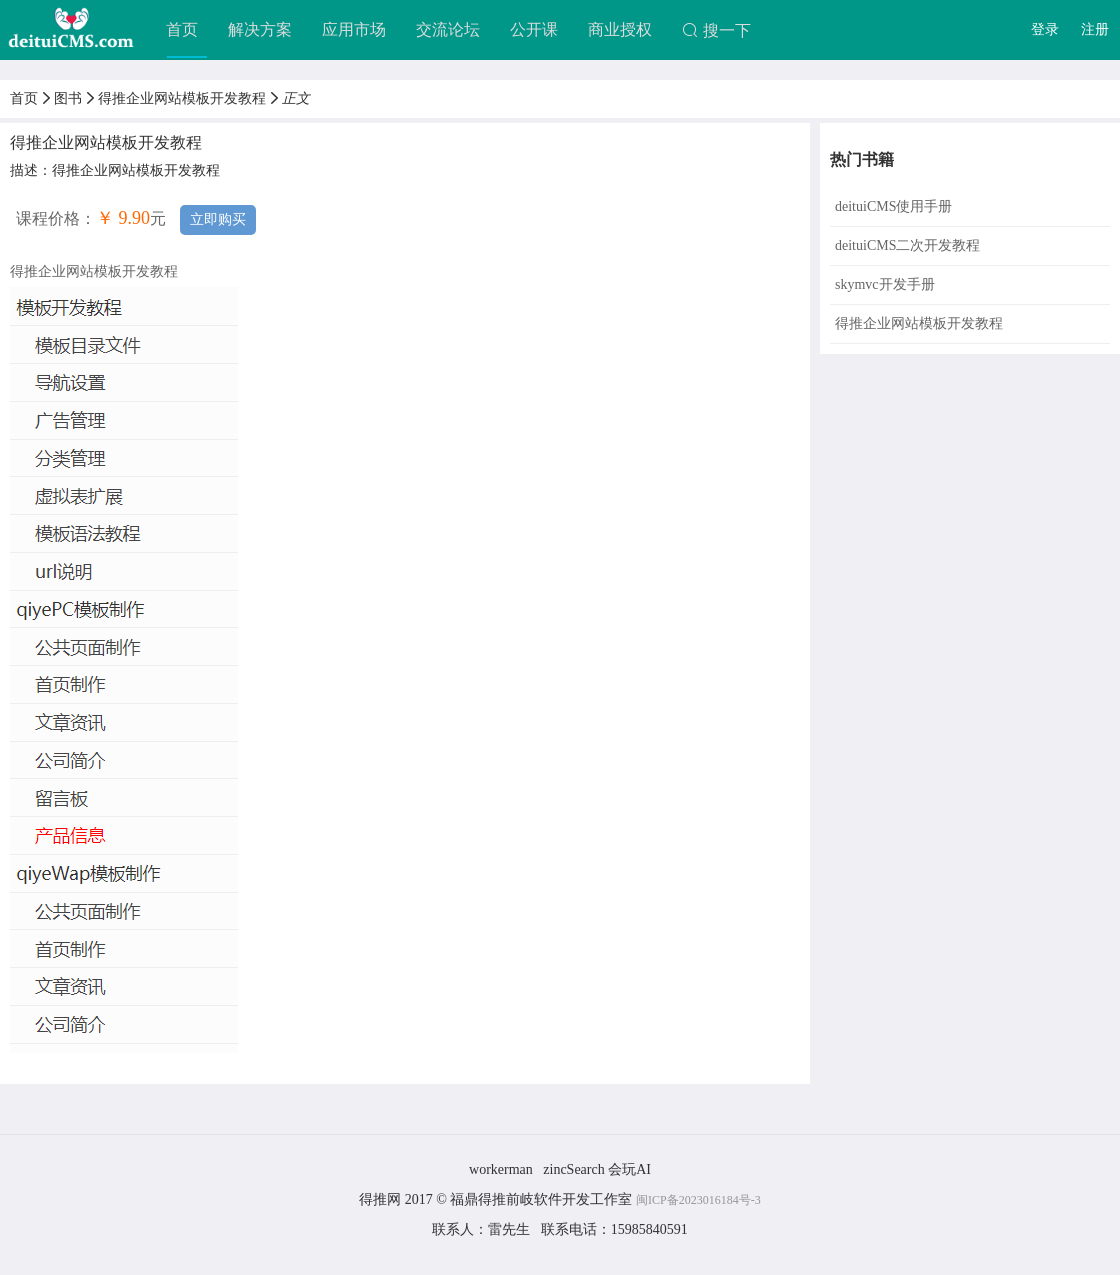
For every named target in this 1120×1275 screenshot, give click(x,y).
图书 (68, 98)
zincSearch (573, 1169)
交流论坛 (448, 29)
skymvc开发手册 (885, 284)
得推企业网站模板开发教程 (182, 98)
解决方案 (260, 29)
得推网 (380, 1199)
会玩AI (629, 1169)
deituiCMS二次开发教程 (907, 245)
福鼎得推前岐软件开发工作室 (543, 1199)
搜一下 (716, 30)
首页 (182, 29)
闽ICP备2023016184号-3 (698, 1200)
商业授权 (620, 29)
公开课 (534, 29)
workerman (501, 1169)
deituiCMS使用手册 (893, 206)
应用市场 (354, 29)
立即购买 (218, 219)
